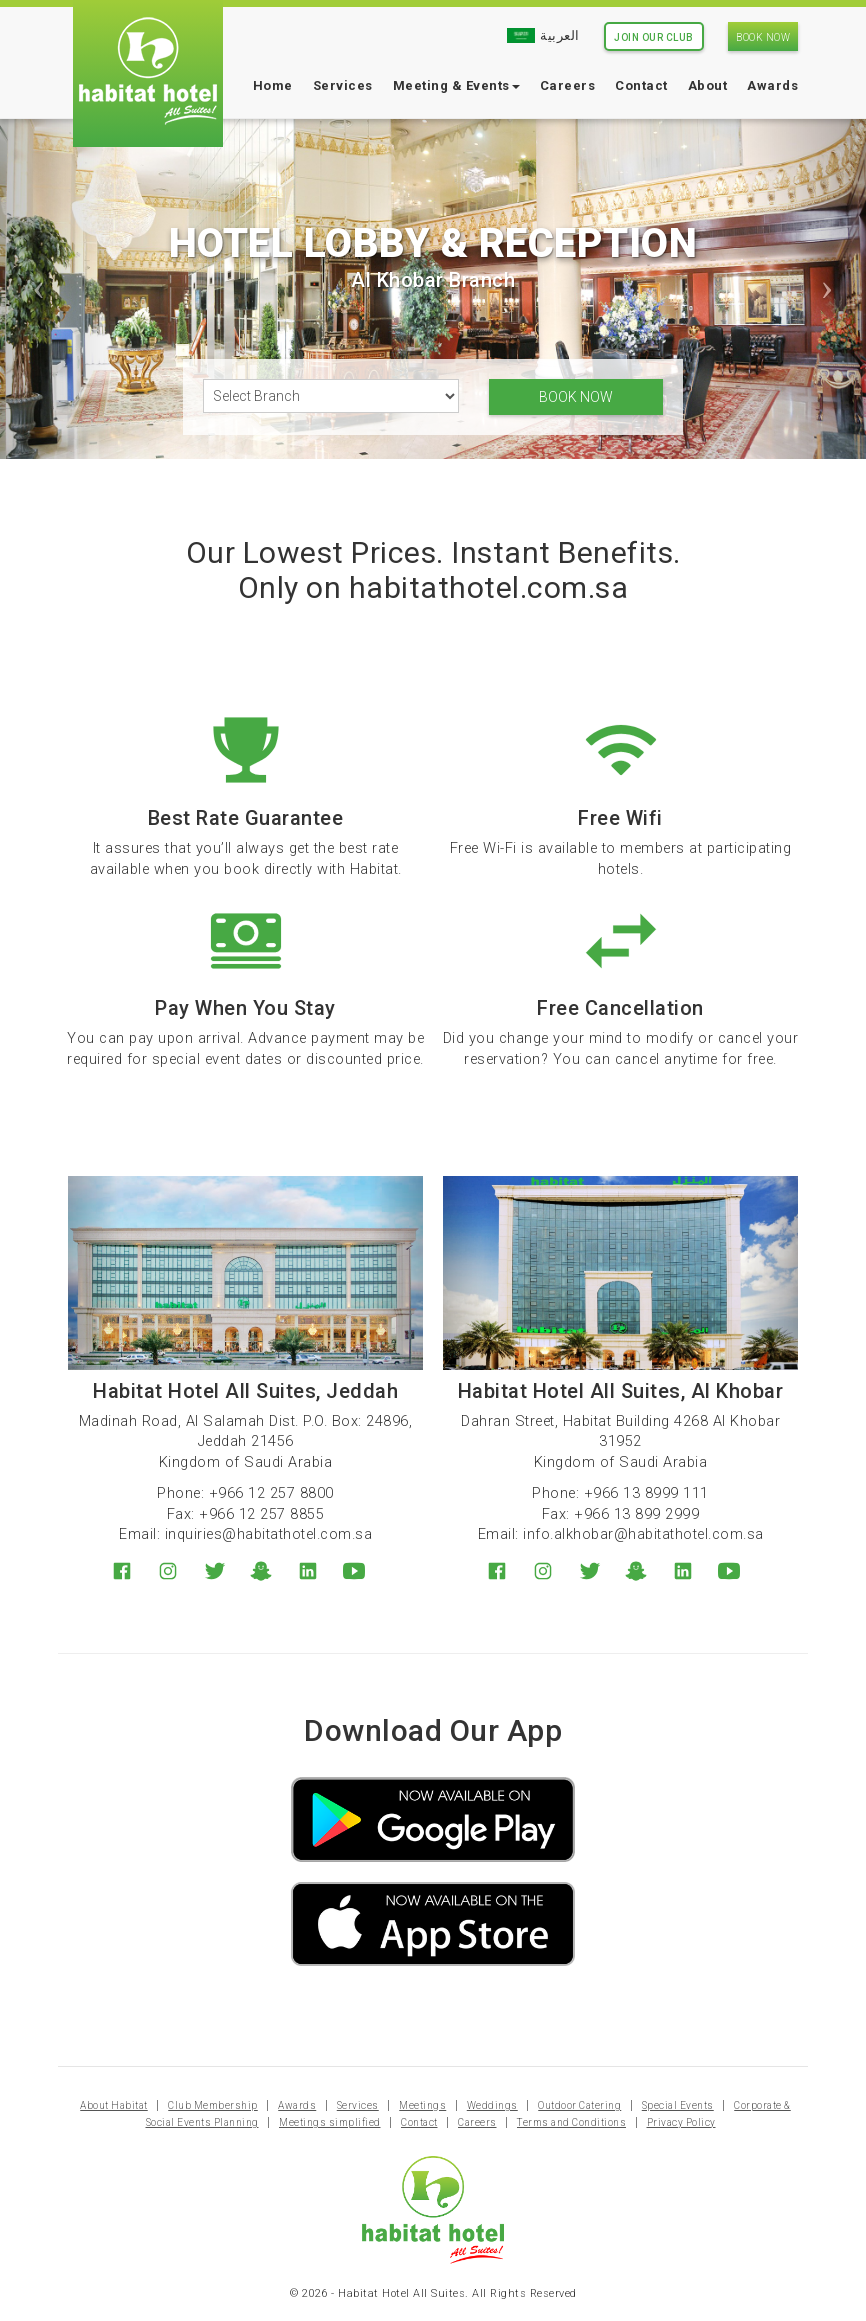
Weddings (492, 2116)
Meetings (422, 2116)
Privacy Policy (681, 2133)
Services (343, 85)
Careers (568, 85)
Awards (772, 85)
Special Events (678, 2116)
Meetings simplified (330, 2133)
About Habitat (114, 2116)
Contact (641, 85)
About (708, 85)
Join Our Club (654, 37)
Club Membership (213, 2116)
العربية (543, 35)
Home (273, 85)
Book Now (763, 37)
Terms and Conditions (571, 2133)
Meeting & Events (456, 85)
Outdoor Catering (579, 2116)
